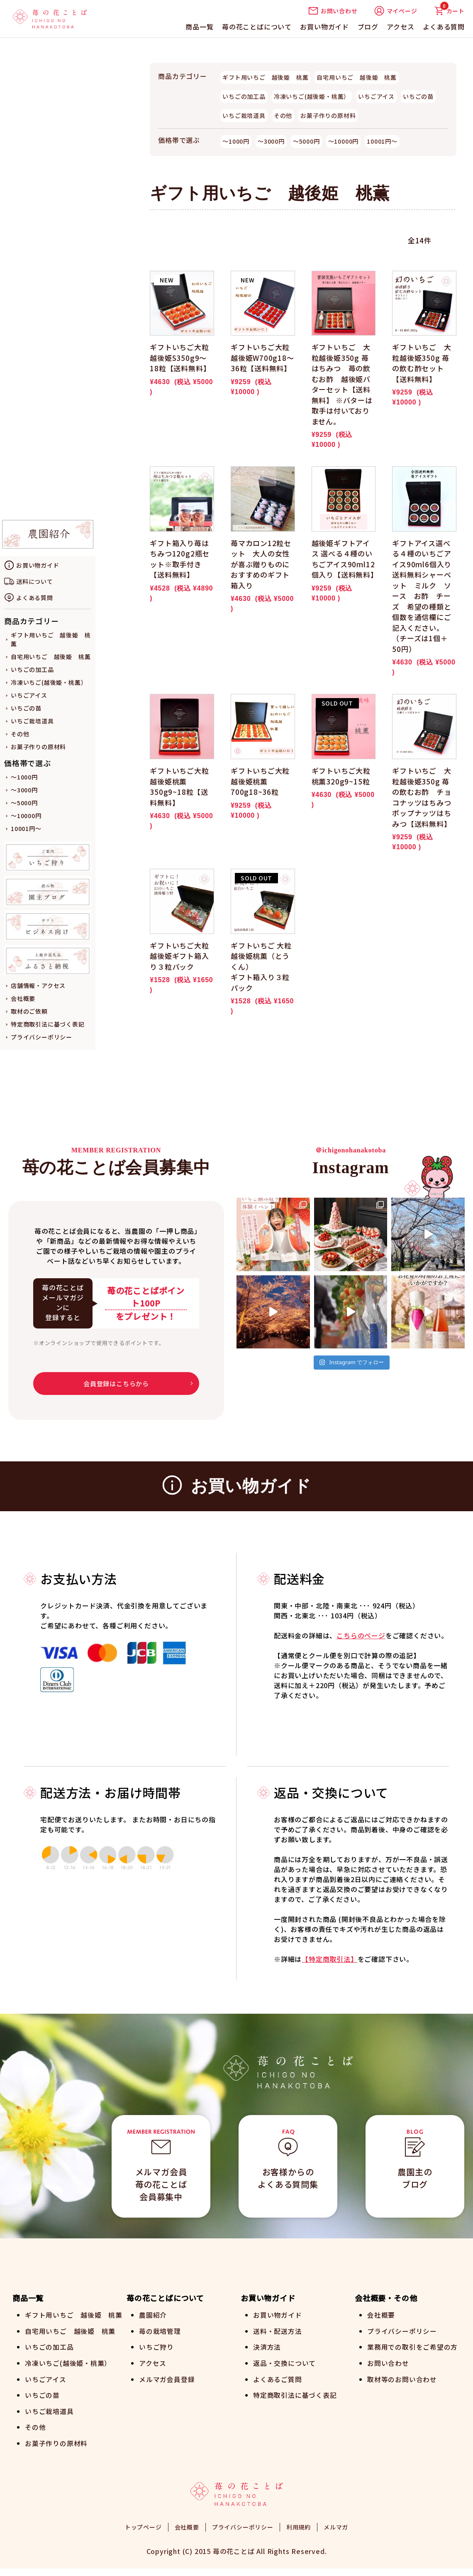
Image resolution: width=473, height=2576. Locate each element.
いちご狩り (156, 2346)
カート (449, 11)
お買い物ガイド (324, 27)
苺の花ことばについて (257, 27)
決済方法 (267, 2346)
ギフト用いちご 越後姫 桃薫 (265, 77)
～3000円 (24, 790)
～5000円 (24, 803)
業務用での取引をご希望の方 (412, 2346)
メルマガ (336, 2534)
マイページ (395, 11)
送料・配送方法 (277, 2331)
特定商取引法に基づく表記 (48, 1024)
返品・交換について (284, 2362)
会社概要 (23, 998)
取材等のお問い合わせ (402, 2378)
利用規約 (298, 2534)
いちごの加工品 (32, 669)
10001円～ (26, 828)
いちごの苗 (26, 708)
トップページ (143, 2534)
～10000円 (26, 815)
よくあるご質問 (277, 2378)
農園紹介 (153, 2315)
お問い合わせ (333, 11)
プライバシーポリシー (41, 1037)
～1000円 (24, 777)
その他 (20, 734)
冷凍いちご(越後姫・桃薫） (49, 682)
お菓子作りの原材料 (38, 747)
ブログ (368, 27)
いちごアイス (29, 695)
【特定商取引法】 (329, 1959)
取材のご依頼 (29, 1011)
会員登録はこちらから (116, 1383)
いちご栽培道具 (32, 721)
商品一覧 (199, 27)
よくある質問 (444, 27)
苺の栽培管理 (160, 2331)
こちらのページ (360, 1635)
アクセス (400, 27)
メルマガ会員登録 (167, 2378)
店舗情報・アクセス (38, 985)
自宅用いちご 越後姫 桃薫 (50, 656)
